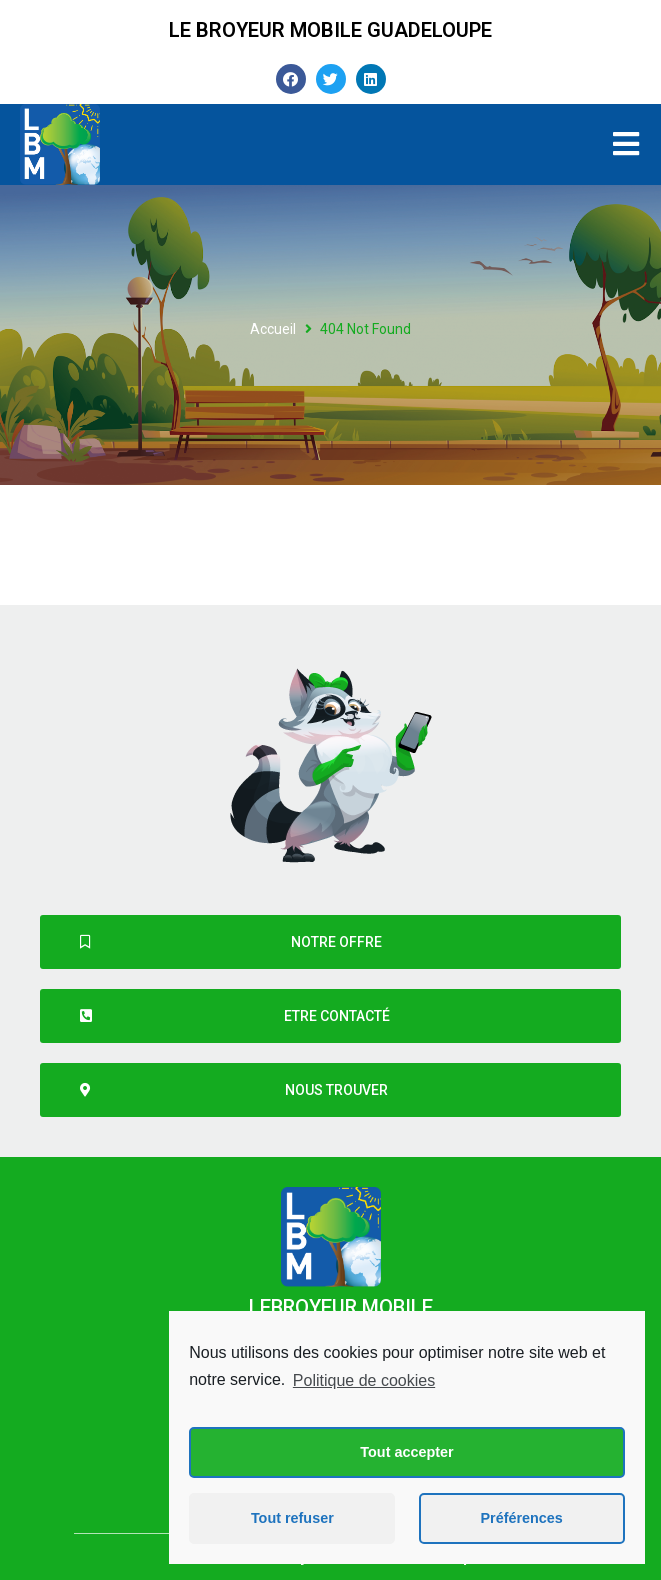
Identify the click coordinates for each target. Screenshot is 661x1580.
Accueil (273, 329)
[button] (330, 942)
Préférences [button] (521, 1518)
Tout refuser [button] (292, 1518)
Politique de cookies (364, 1380)
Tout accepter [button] (406, 1452)
